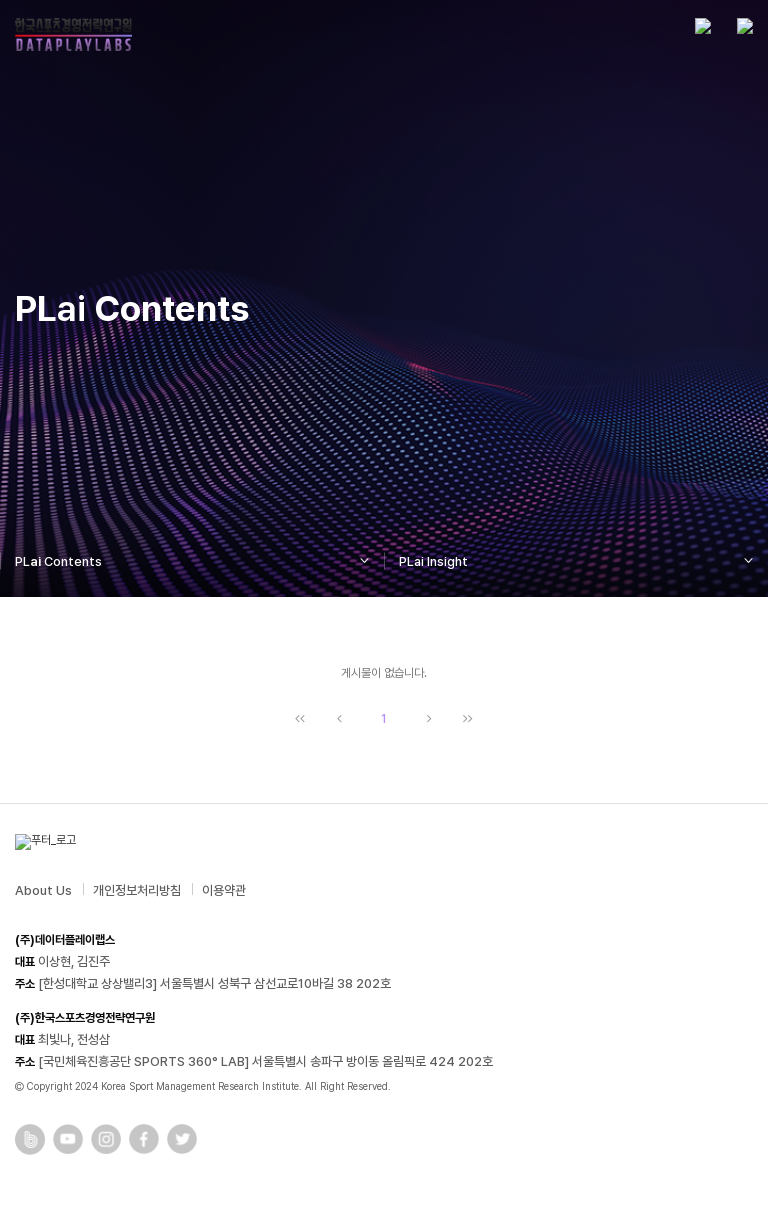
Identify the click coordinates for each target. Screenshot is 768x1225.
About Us (43, 890)
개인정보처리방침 (137, 890)
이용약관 (224, 890)
